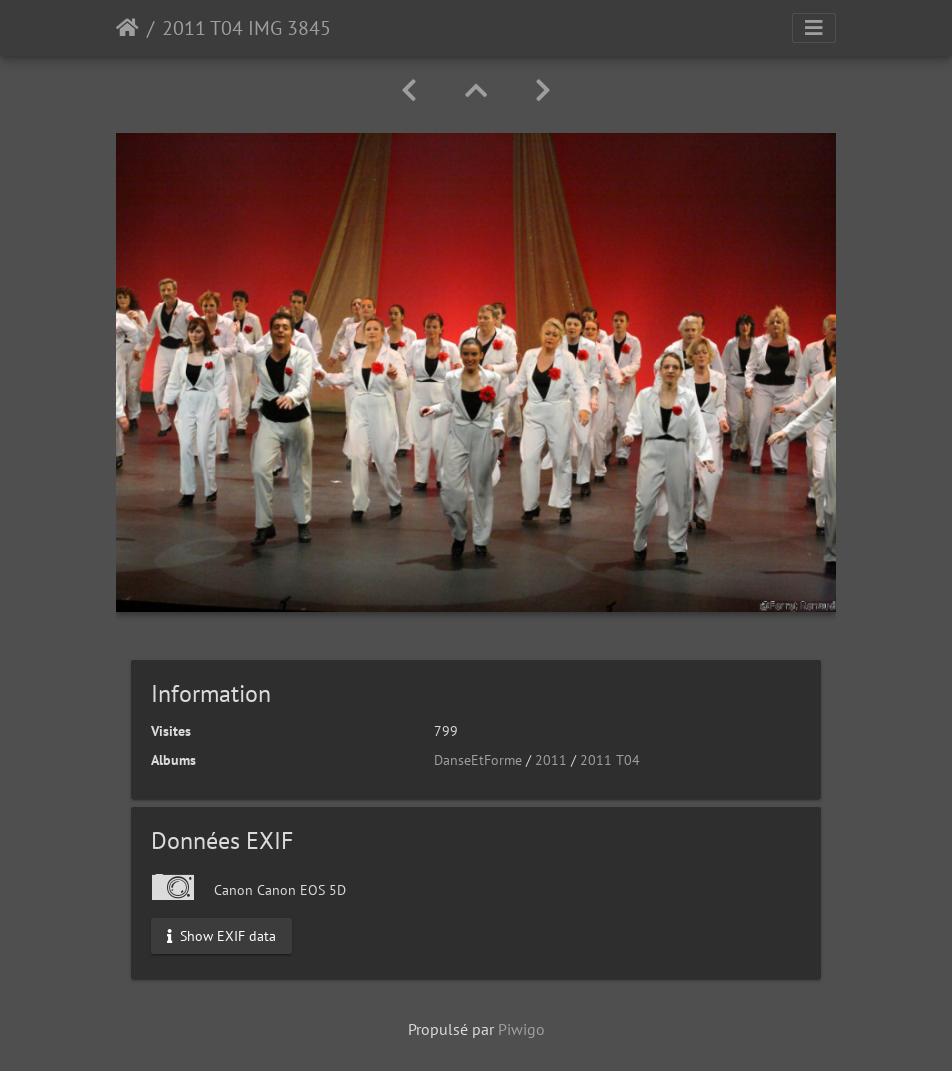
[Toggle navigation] (814, 28)
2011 (551, 760)
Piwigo (521, 1029)
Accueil (127, 28)
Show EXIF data (221, 936)
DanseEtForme (478, 760)
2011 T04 (610, 760)
